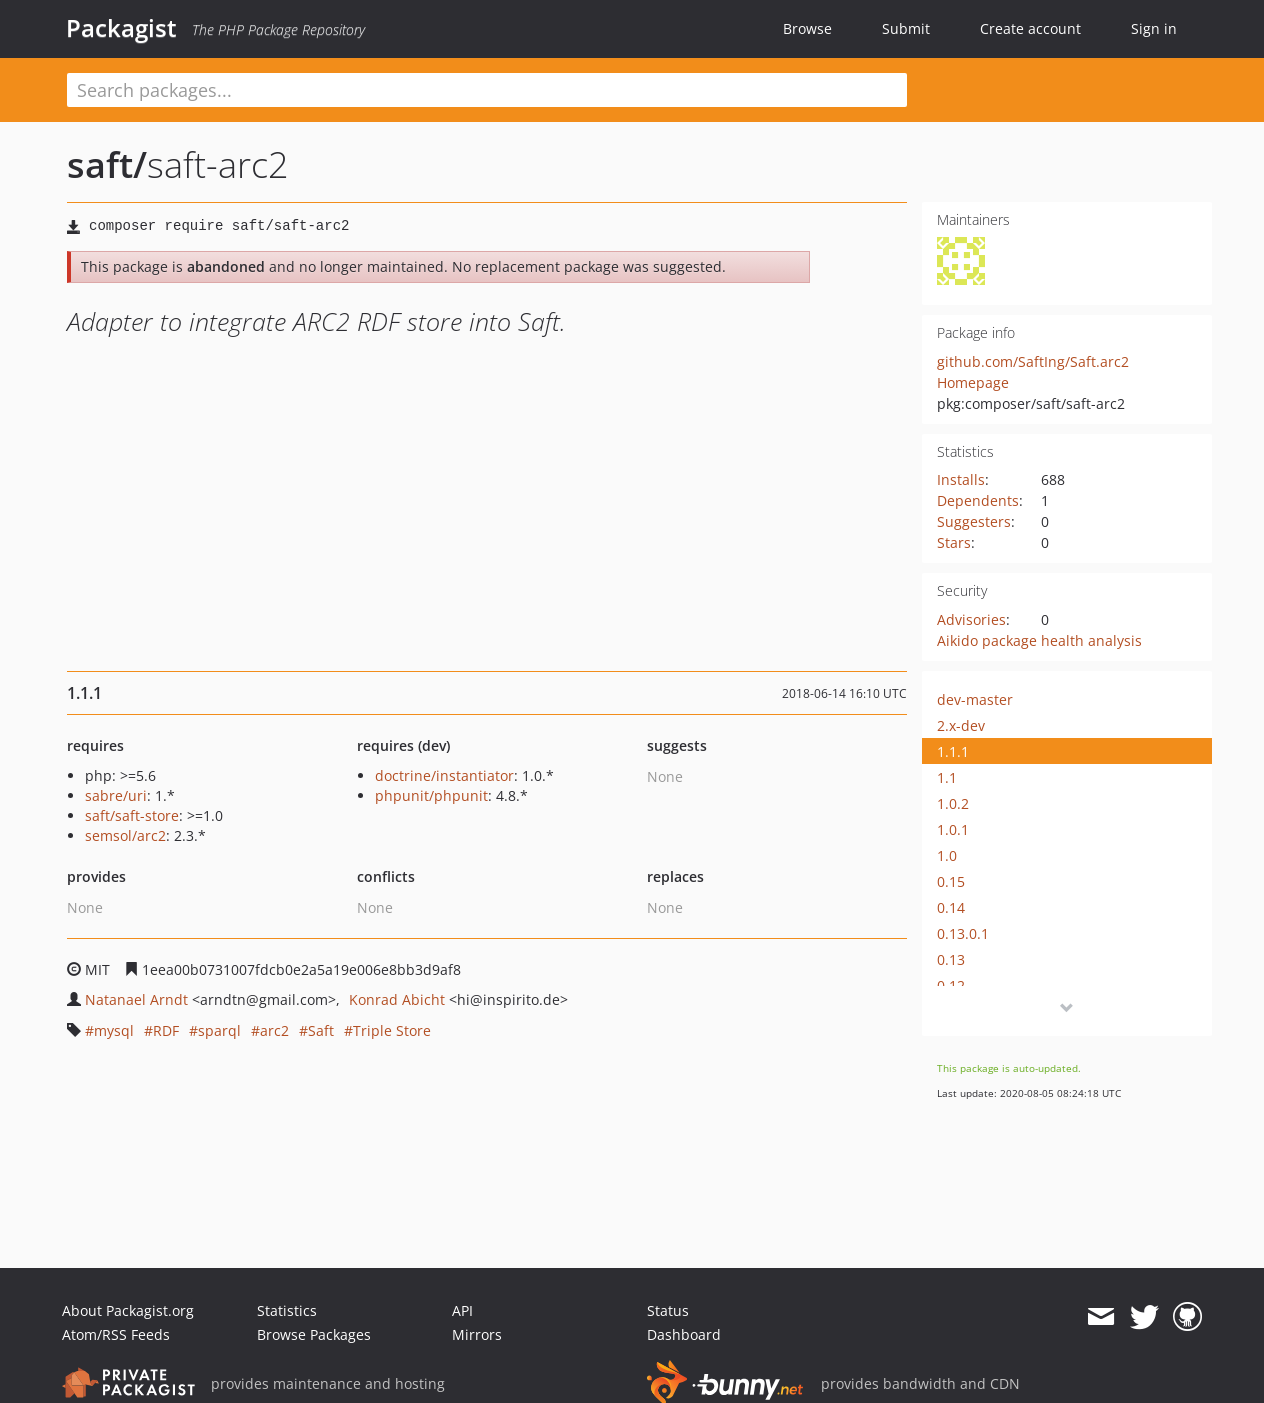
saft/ (107, 164)
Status (668, 1310)
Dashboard (684, 1334)
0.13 (951, 959)
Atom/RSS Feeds (116, 1334)
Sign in (1154, 28)
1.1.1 (953, 751)
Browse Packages (314, 1334)
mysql (114, 1030)
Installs (961, 479)
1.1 (947, 777)
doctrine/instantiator (444, 775)
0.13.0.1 (963, 933)
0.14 (951, 907)
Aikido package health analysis (1039, 640)
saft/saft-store (132, 815)
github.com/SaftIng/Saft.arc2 (1033, 361)
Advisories (971, 619)
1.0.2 (953, 803)
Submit (906, 28)
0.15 (951, 881)
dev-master (975, 699)
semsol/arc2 (125, 835)
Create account (1030, 28)
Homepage (973, 382)
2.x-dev (961, 725)
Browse (807, 28)
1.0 (947, 855)
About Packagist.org (128, 1310)
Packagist (121, 28)
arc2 (274, 1030)
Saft (321, 1030)
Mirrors (477, 1334)
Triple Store (392, 1030)
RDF (166, 1030)
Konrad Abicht (397, 999)
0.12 (951, 985)
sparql (219, 1030)
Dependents (978, 500)
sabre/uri (116, 795)
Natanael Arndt (136, 999)
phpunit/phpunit (431, 795)
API (462, 1310)
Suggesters (974, 521)
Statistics (287, 1310)
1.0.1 (953, 829)
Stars (954, 542)
